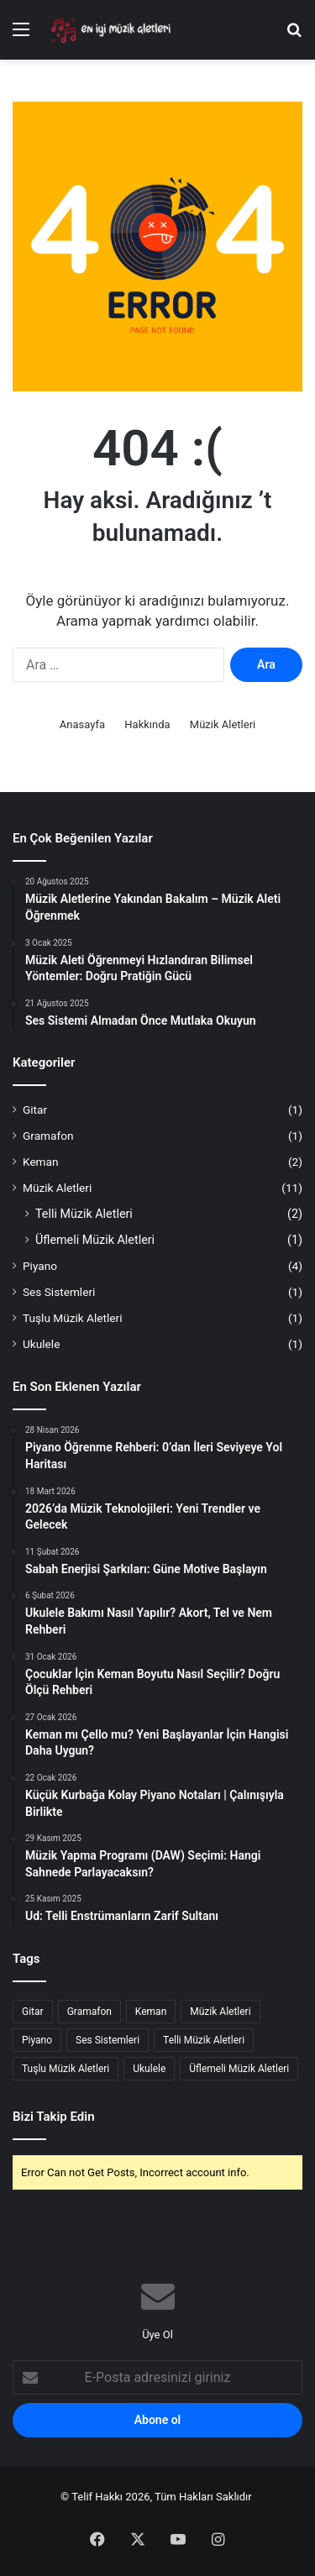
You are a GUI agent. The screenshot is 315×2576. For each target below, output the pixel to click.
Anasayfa (82, 724)
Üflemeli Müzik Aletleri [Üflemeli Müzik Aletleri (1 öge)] (239, 2069)
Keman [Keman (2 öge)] (150, 2011)
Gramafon (48, 1135)
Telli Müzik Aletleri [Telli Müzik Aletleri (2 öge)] (203, 2040)
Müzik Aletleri (222, 724)
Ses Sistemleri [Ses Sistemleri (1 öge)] (107, 2040)
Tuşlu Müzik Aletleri (73, 1318)
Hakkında (147, 724)
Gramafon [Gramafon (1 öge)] (89, 2011)
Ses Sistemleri (59, 1291)
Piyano (40, 1265)
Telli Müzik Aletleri (84, 1213)
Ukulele (41, 1344)
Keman (41, 1161)
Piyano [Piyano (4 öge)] (37, 2040)
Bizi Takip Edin (54, 2116)
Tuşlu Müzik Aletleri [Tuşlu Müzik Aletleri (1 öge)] (65, 2069)
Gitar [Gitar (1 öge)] (33, 2011)
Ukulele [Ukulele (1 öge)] (149, 2069)
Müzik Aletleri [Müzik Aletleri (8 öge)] (220, 2011)
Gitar (35, 1109)
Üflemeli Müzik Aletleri (95, 1239)
